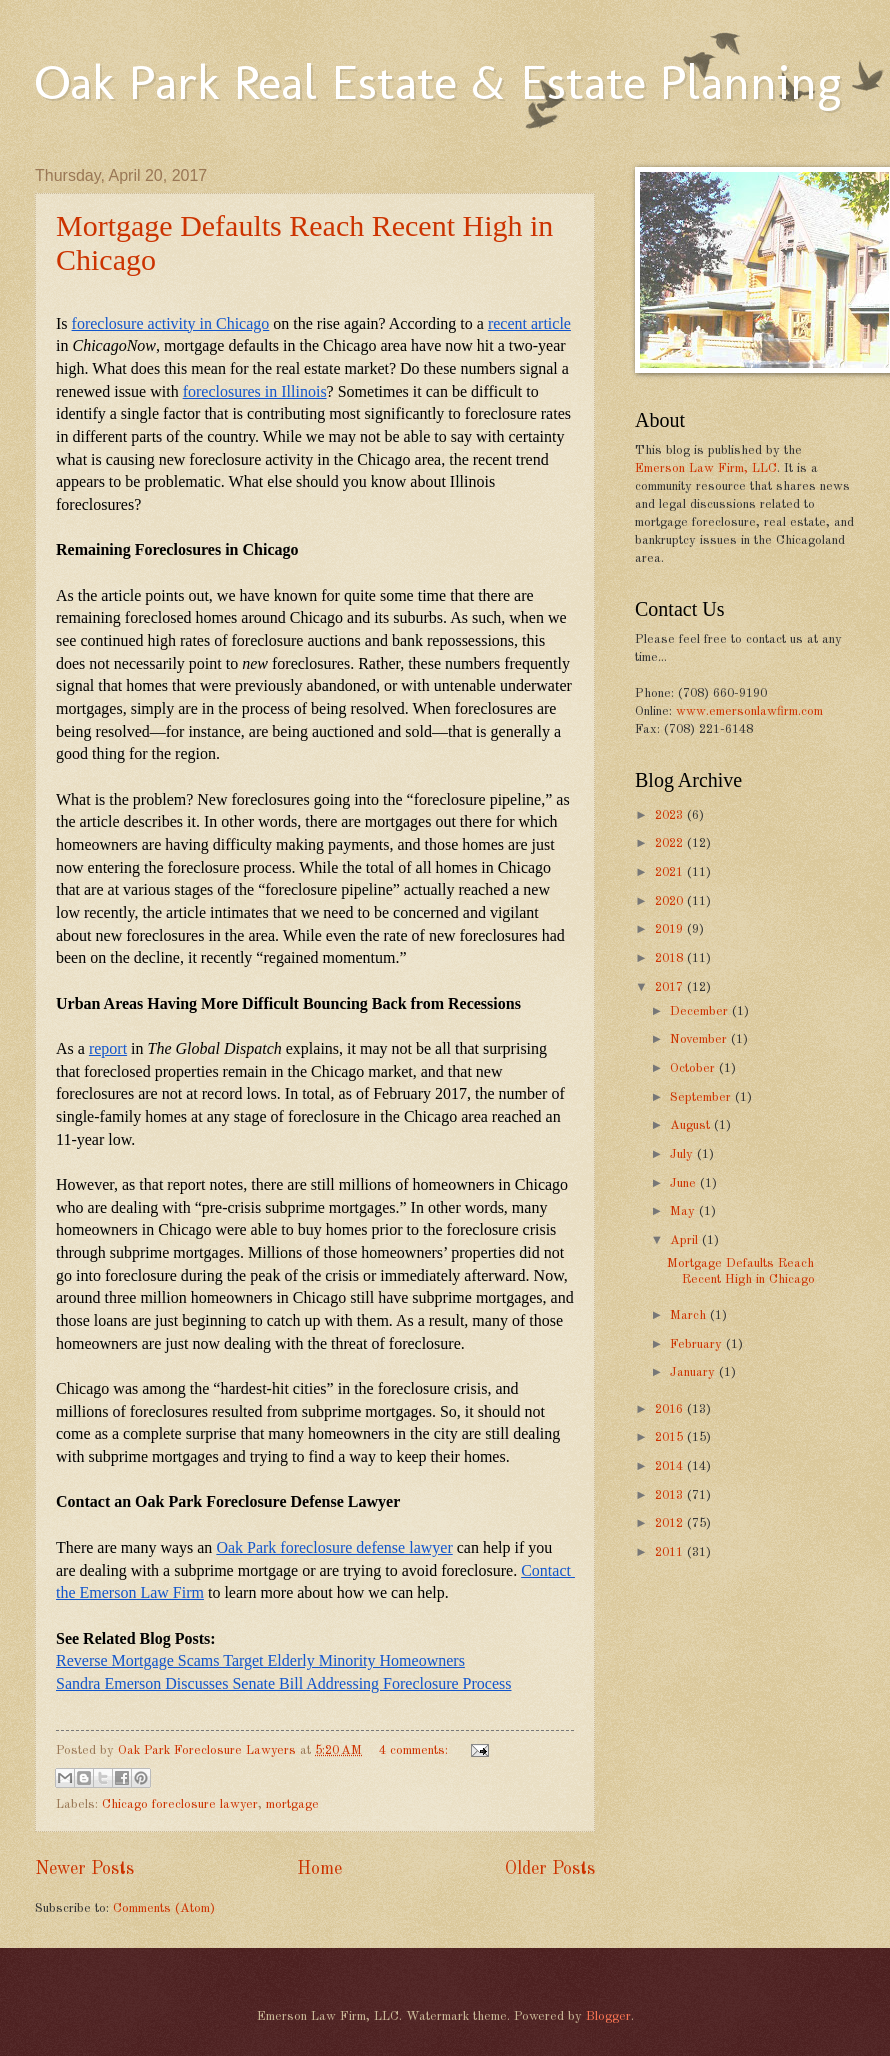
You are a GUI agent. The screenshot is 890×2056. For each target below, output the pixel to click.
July (683, 1154)
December (701, 1011)
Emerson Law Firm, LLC (706, 468)
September (702, 1097)
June (685, 1183)
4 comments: (415, 1750)
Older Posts (550, 1869)
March (690, 1315)
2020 (671, 901)
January (694, 1372)
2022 (671, 843)
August (692, 1125)
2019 (671, 929)
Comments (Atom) (164, 1908)
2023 (671, 815)
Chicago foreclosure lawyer (180, 1804)
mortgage (292, 1804)
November (700, 1039)
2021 (671, 872)
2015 (671, 1437)
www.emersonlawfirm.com (749, 711)
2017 (671, 987)
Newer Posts (84, 1869)
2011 (671, 1552)
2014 (671, 1466)
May (684, 1211)
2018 (671, 958)
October (694, 1068)
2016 (671, 1409)
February (698, 1344)
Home (319, 1869)
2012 (671, 1523)
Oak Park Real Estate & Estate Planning (438, 82)
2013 (671, 1495)
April (686, 1240)
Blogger (608, 2016)
